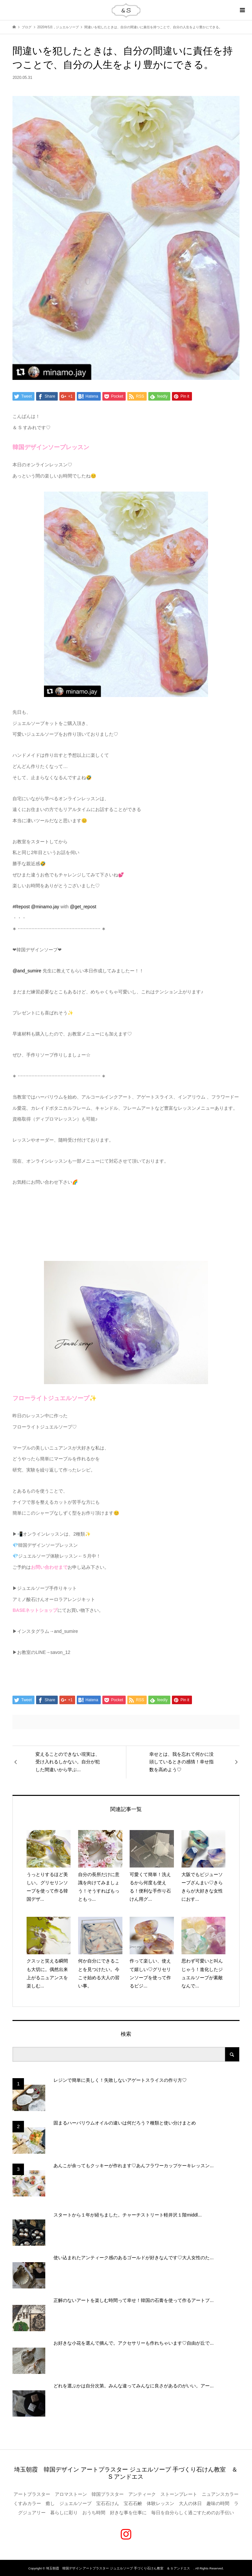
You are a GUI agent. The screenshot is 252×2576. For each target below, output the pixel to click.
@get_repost (83, 906)
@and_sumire (26, 970)
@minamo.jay (45, 906)
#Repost (21, 906)
